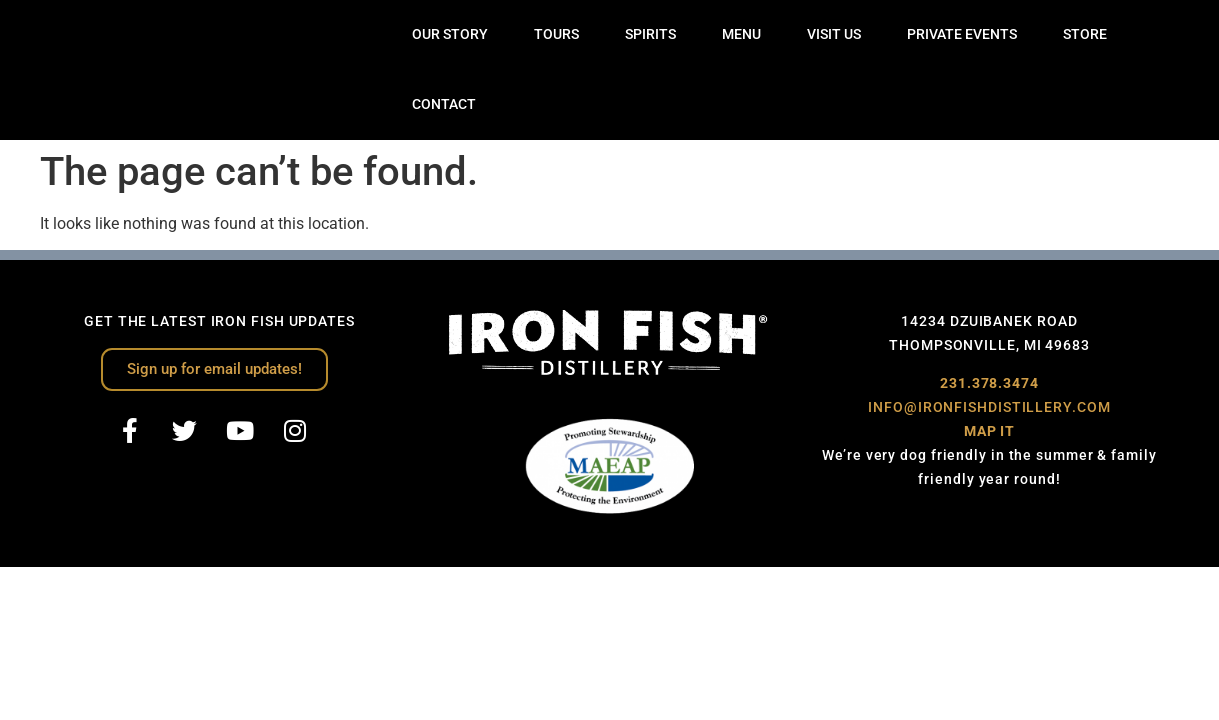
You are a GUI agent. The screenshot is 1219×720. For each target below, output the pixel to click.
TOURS (556, 34)
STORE (1085, 34)
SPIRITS (650, 34)
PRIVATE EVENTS (962, 34)
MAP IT (989, 431)
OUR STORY (450, 34)
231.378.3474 (989, 383)
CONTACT (444, 104)
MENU (741, 34)
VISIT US (834, 34)
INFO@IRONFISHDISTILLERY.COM (989, 407)
